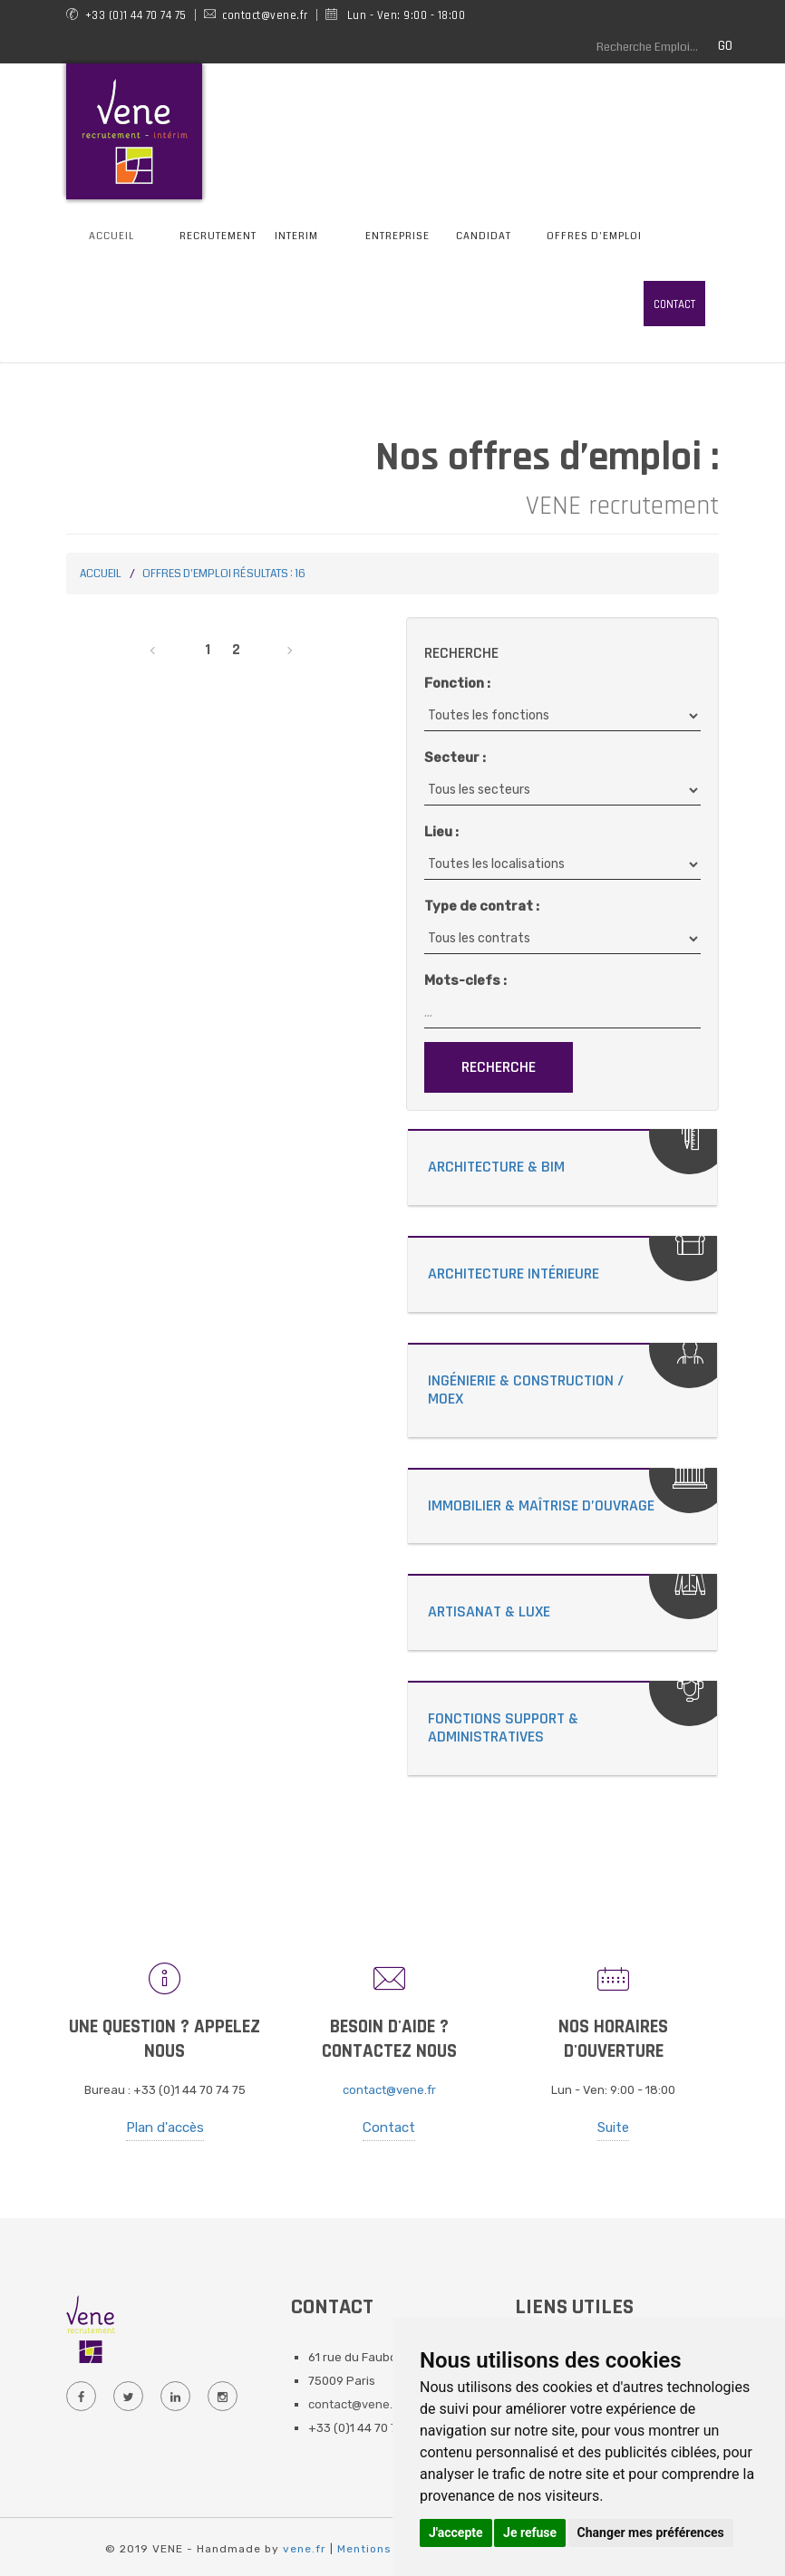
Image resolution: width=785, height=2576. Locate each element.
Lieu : (441, 832)
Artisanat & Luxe (489, 1611)
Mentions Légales (390, 2548)
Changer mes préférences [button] (650, 2532)
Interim (296, 236)
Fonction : (457, 683)
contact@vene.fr (389, 2090)
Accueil (111, 236)
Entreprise (397, 236)
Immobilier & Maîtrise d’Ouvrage (541, 1505)
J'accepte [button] (456, 2532)
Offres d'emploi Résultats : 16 (223, 574)
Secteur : (455, 757)
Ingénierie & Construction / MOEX (526, 1389)
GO (725, 45)
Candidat (483, 236)
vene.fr (304, 2548)
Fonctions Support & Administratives (503, 1727)
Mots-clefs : (465, 980)
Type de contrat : (481, 906)
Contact (674, 304)
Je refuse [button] (530, 2532)
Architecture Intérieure (513, 1273)
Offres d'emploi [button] (594, 236)
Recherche (498, 1066)
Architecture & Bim (496, 1166)
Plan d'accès (165, 2127)
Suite (613, 2127)
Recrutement (218, 236)
